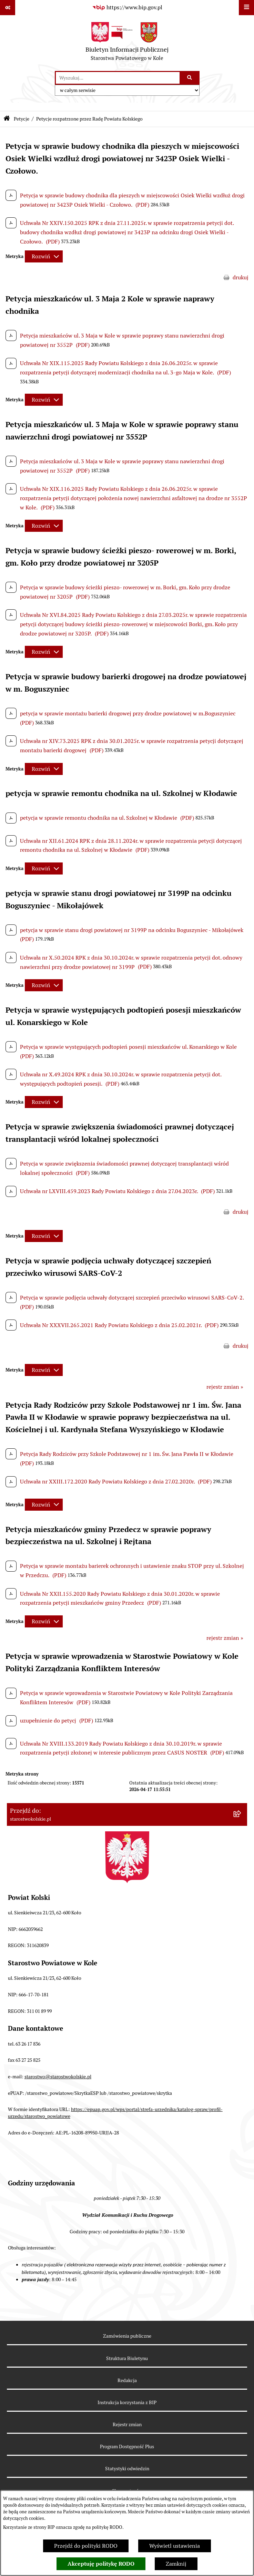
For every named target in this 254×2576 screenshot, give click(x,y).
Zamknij (176, 2563)
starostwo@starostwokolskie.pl (57, 2076)
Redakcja (127, 2380)
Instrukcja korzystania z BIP (127, 2402)
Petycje (21, 119)
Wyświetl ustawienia (174, 2545)
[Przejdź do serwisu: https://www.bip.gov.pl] (127, 7)
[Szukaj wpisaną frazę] (190, 78)
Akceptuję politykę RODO (101, 2563)
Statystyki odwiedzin (127, 2468)
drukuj (240, 277)
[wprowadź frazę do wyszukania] (118, 78)
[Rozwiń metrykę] (44, 256)
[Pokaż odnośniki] (7, 7)
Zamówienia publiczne (127, 2336)
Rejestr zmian (127, 2424)
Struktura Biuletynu (127, 2358)
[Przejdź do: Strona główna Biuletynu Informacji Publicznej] (6, 119)
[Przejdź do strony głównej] (127, 43)
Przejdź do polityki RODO (86, 2545)
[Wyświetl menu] (246, 7)
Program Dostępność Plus (127, 2446)
